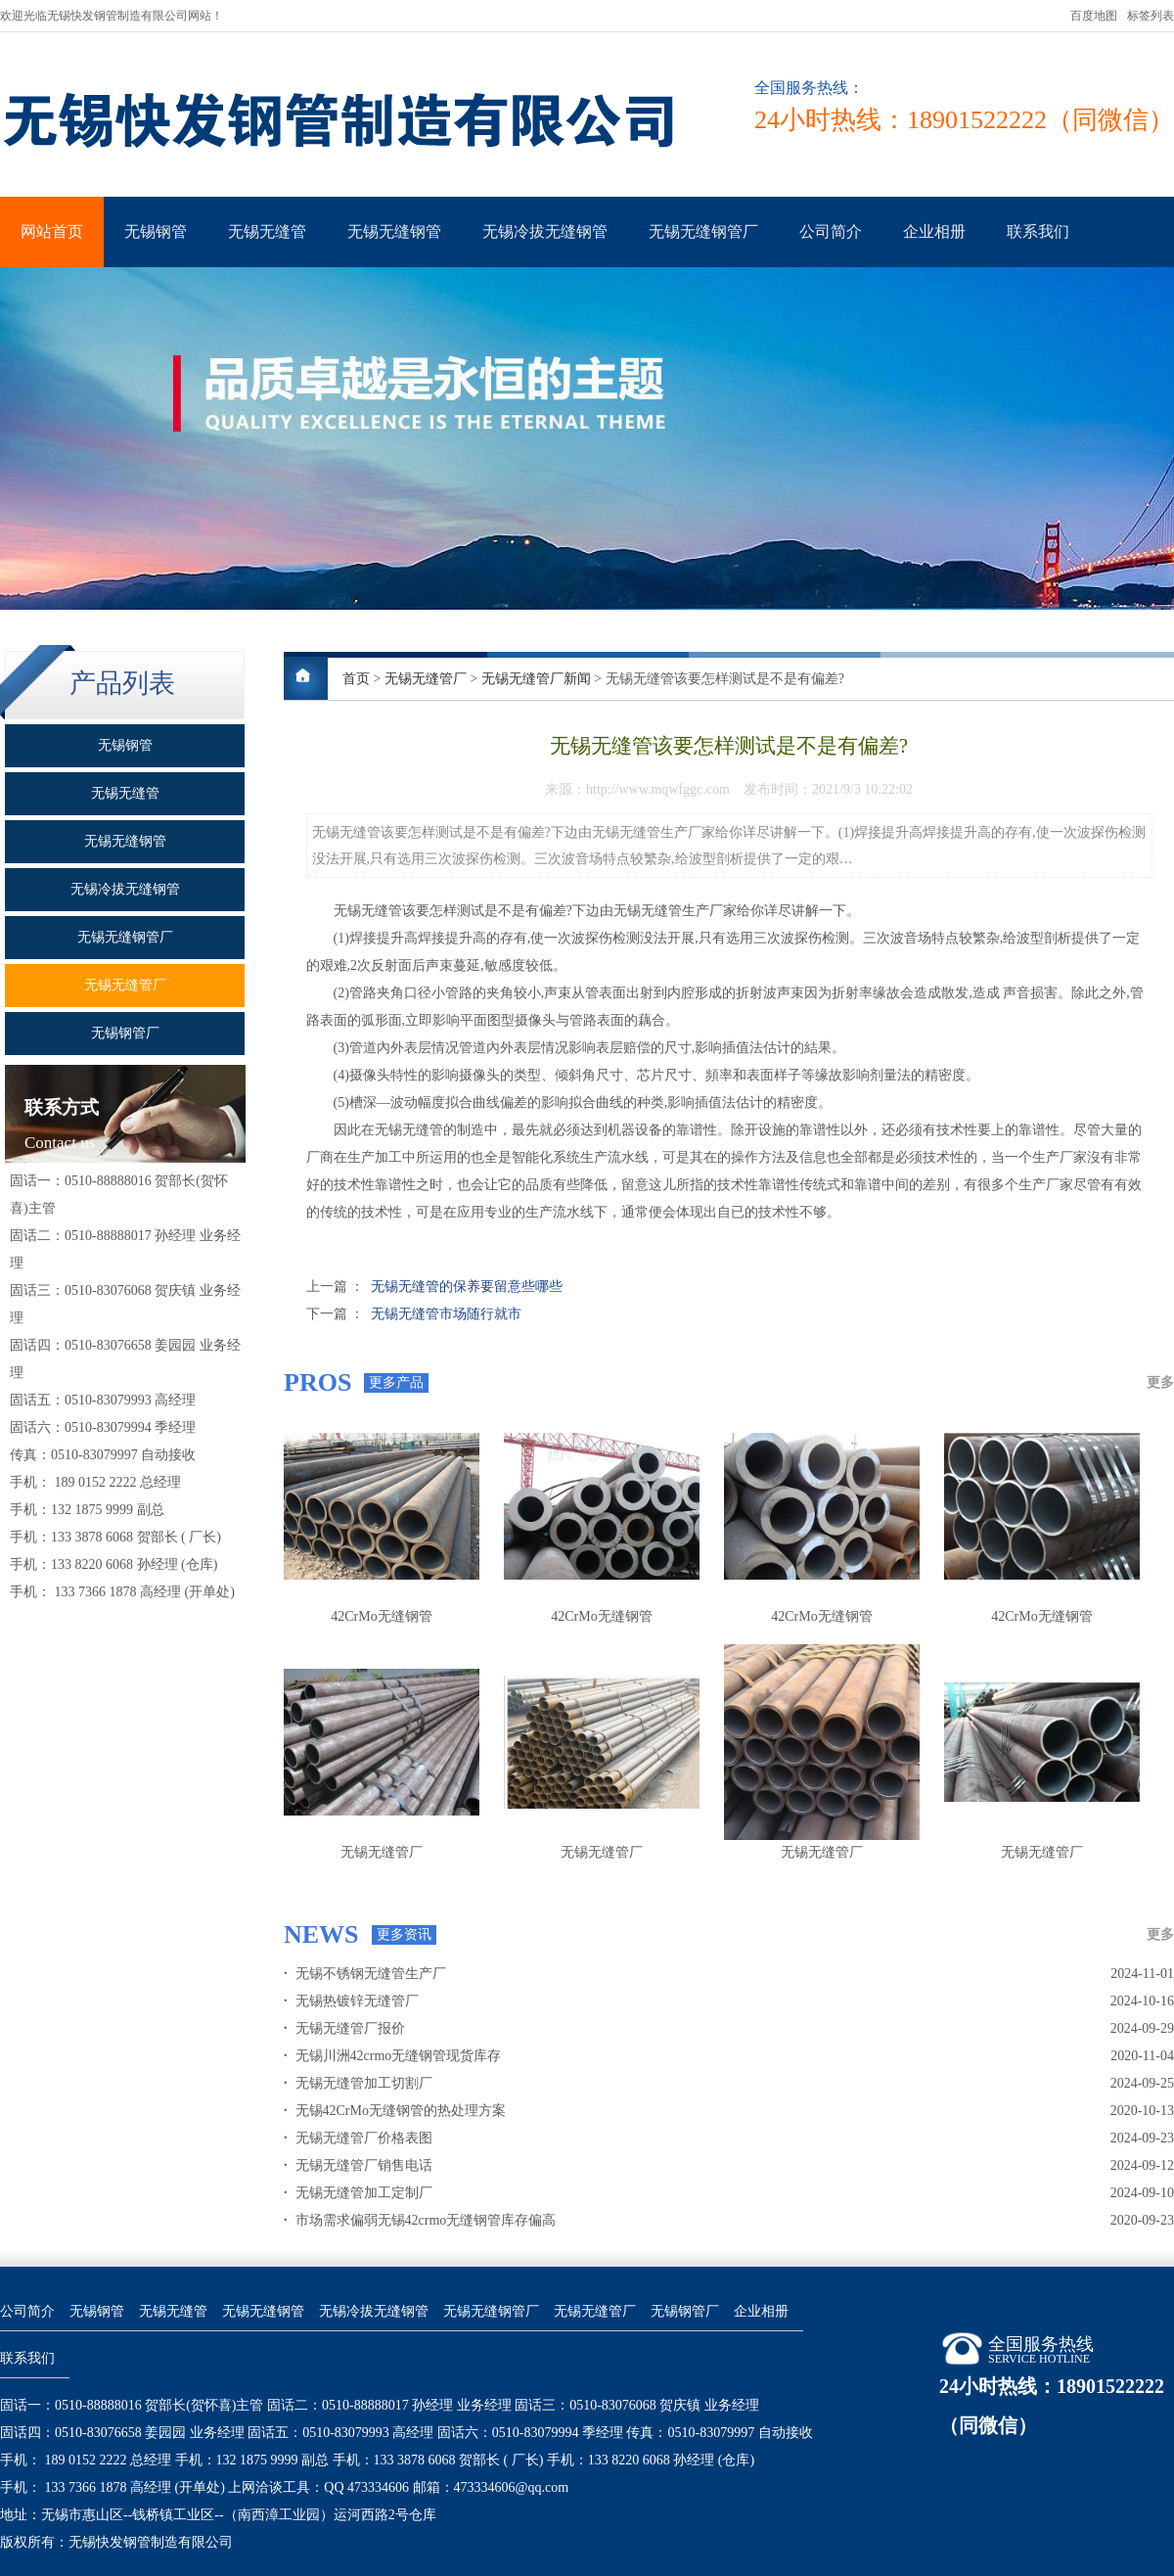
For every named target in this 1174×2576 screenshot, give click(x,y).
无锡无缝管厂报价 (344, 2028)
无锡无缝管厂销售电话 (358, 2165)
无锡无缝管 (267, 231)
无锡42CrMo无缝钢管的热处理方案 (395, 2110)
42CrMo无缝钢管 (381, 1616)
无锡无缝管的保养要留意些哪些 (467, 1286)
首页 (356, 678)
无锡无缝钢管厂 (703, 231)
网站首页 (52, 231)
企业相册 (934, 231)
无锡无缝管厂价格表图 (358, 2138)
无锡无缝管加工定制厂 (358, 2192)
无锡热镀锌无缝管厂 (351, 2001)
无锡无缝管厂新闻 (536, 678)
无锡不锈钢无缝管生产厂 (365, 1973)
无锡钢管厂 (685, 2311)
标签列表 (1150, 16)
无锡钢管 (155, 231)
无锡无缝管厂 (425, 678)
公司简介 (830, 231)
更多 (1160, 1382)
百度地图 (1093, 16)
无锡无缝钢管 (394, 231)
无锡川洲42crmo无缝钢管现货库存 (392, 2055)
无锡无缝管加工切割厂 (358, 2083)
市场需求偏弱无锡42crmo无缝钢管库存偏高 (420, 2220)
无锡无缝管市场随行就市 (446, 1314)
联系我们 (1038, 231)
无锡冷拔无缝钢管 (545, 231)
